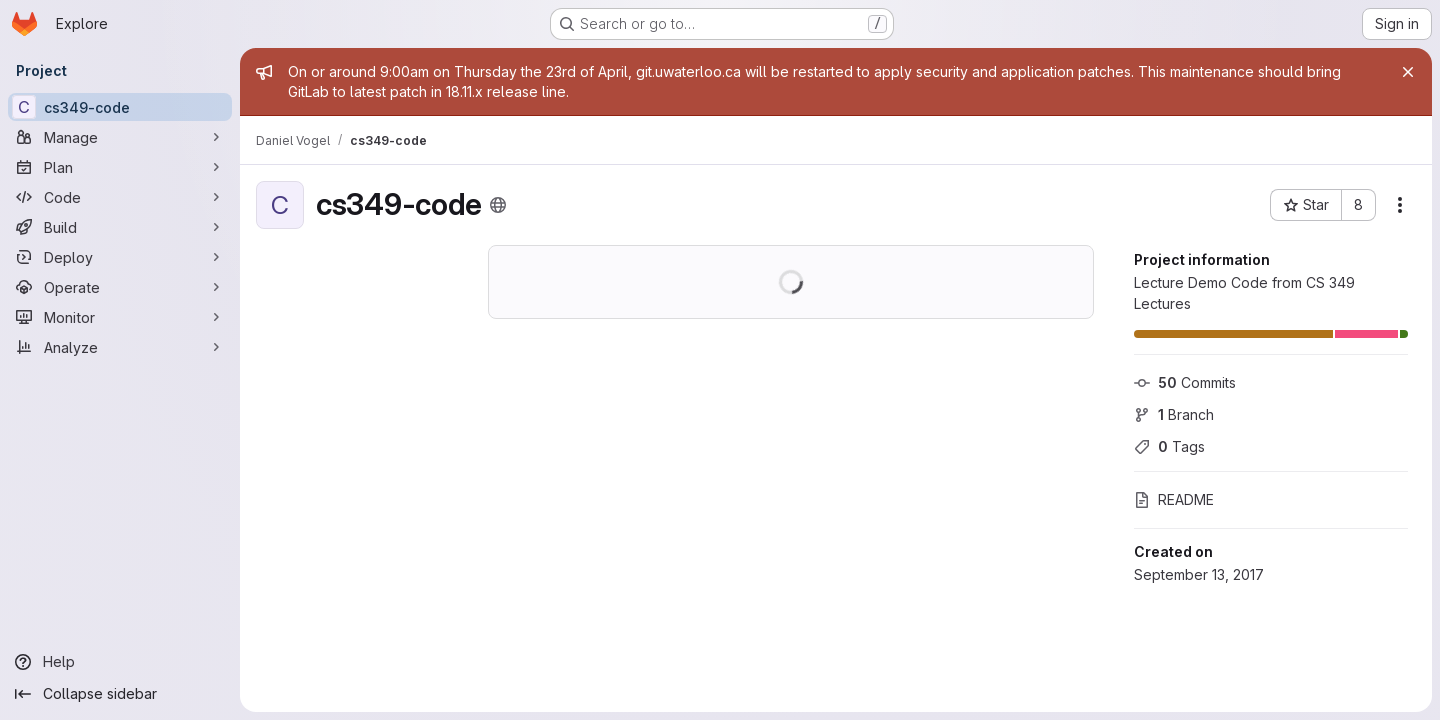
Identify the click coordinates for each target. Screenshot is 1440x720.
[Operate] (120, 287)
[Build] (120, 227)
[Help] (120, 662)
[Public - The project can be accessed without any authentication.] (498, 205)
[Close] (1408, 72)
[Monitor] (120, 317)
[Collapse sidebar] (120, 694)
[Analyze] (120, 347)
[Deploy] (120, 257)
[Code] (120, 197)
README (1174, 499)
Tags (1169, 446)
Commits (1185, 382)
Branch (1174, 414)
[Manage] (120, 137)
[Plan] (120, 167)
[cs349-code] (120, 107)
